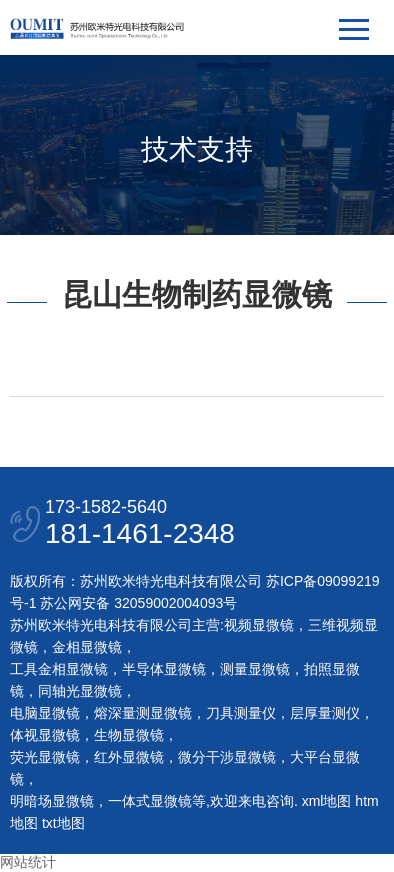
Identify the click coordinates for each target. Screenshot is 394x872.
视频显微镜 (259, 625)
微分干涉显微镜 (227, 757)
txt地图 (63, 823)
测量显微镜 (255, 669)
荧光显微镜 (45, 757)
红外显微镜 (129, 757)
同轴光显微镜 (80, 691)
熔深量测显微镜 (143, 713)
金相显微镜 (87, 647)
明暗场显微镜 (52, 801)
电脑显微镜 (45, 713)
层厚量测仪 (325, 713)
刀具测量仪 (241, 713)
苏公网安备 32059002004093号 (136, 603)
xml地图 (327, 801)
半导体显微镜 (164, 669)
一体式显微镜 (150, 801)
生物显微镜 (129, 735)
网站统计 (28, 862)
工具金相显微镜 (59, 669)
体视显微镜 (45, 735)
